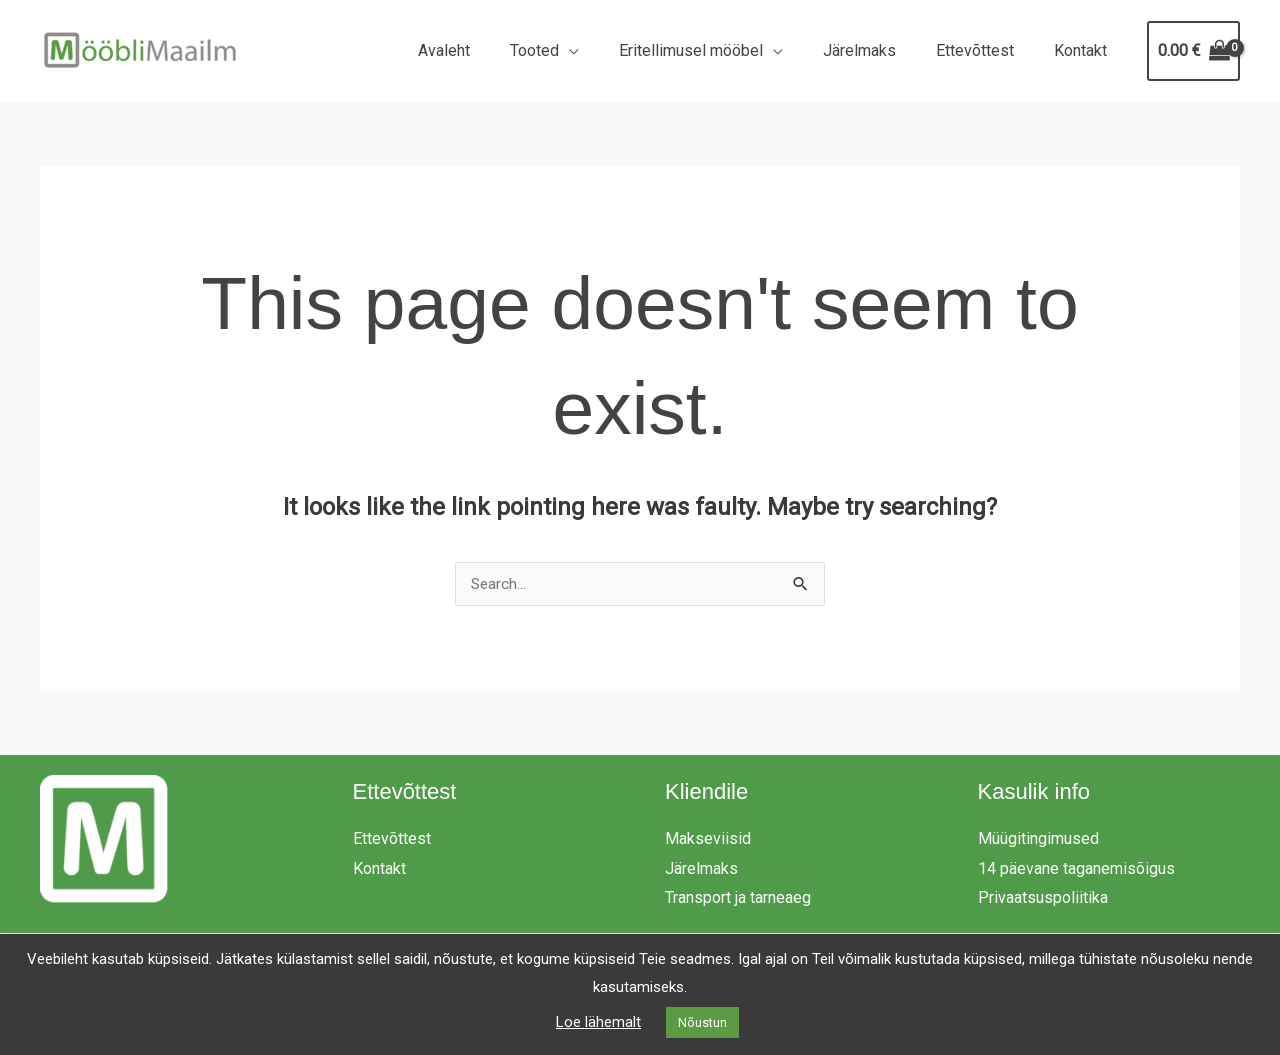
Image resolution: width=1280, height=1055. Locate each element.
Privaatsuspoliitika (1043, 898)
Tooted (570, 50)
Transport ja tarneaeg (738, 898)
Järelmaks (879, 50)
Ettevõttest (987, 50)
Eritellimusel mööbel (719, 50)
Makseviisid (708, 839)
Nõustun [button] (702, 1022)
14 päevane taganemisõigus (1076, 869)
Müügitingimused (1038, 839)
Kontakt (1084, 50)
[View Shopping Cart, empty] (1193, 51)
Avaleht (488, 50)
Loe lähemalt (598, 1022)
